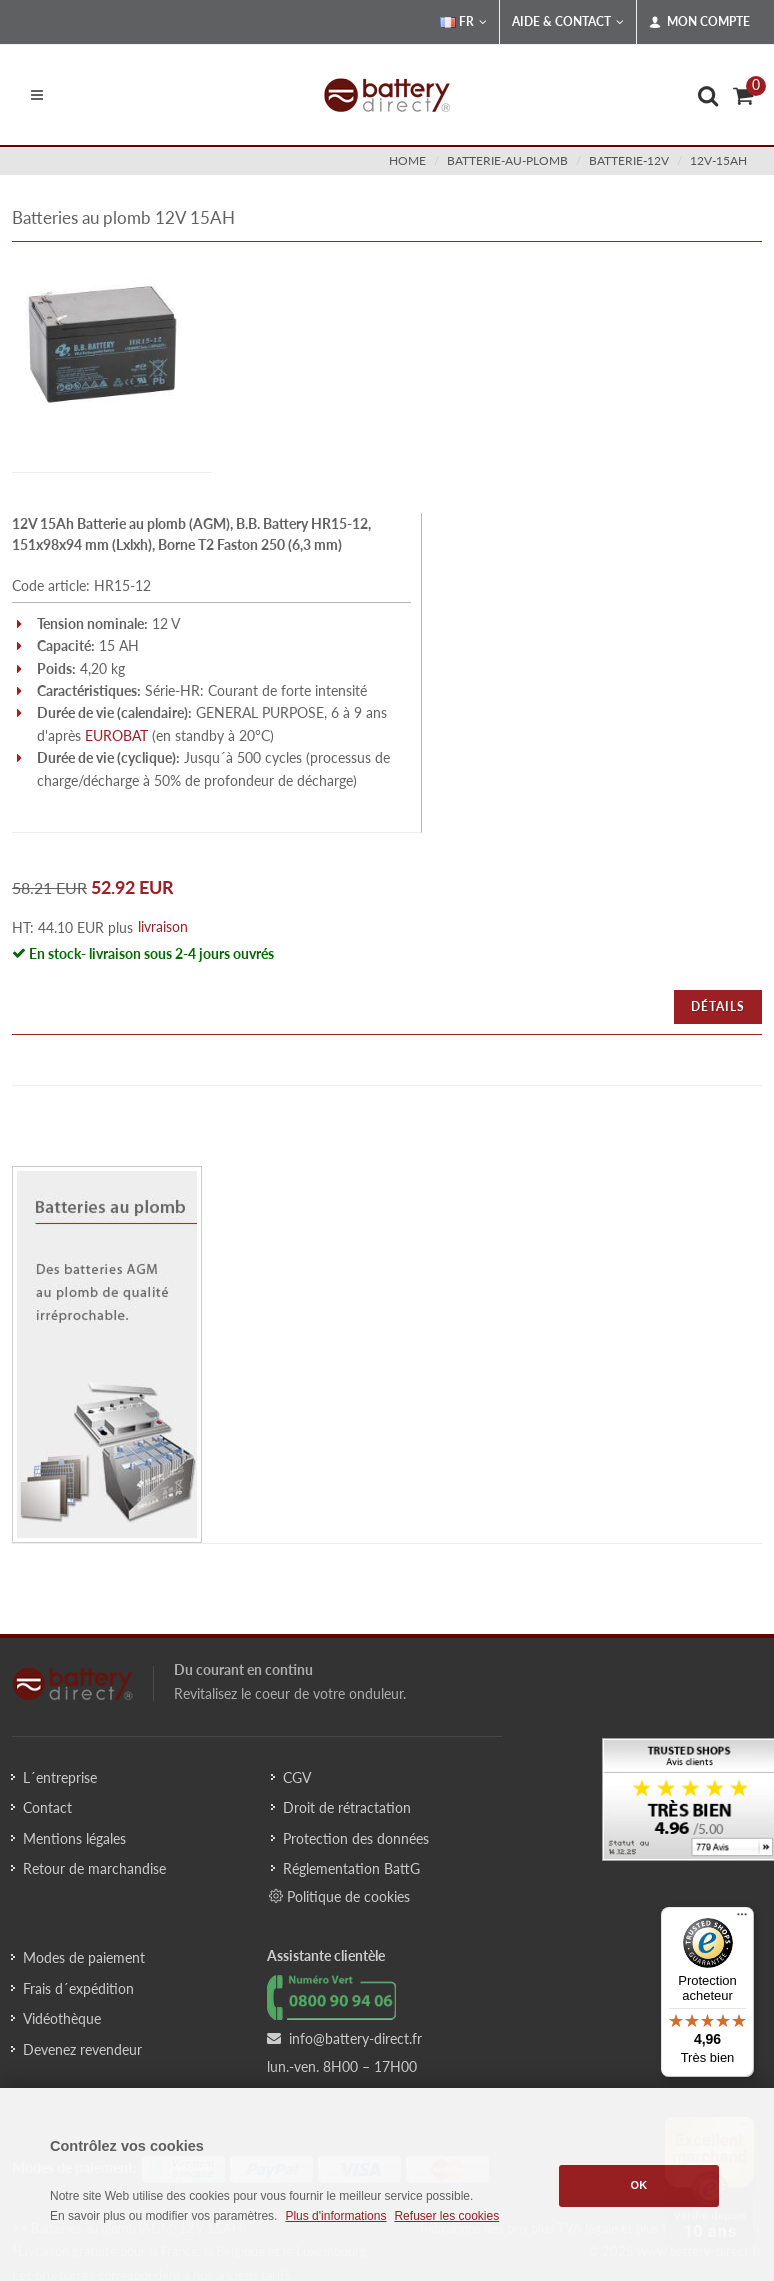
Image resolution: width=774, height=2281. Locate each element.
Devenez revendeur (82, 2049)
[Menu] (742, 1919)
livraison (163, 926)
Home (407, 160)
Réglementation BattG (351, 1868)
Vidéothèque (62, 2018)
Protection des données (356, 1838)
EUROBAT (116, 735)
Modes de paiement (84, 1957)
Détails (718, 1006)
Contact (47, 1807)
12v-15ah (718, 160)
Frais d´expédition (78, 1988)
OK (639, 2185)
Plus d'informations (335, 2216)
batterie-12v (629, 160)
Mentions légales (74, 1838)
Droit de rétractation (347, 1807)
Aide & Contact (568, 22)
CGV (297, 1777)
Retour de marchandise (94, 1868)
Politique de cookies (339, 1896)
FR (463, 22)
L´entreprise (60, 1777)
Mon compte (699, 22)
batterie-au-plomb (507, 160)
